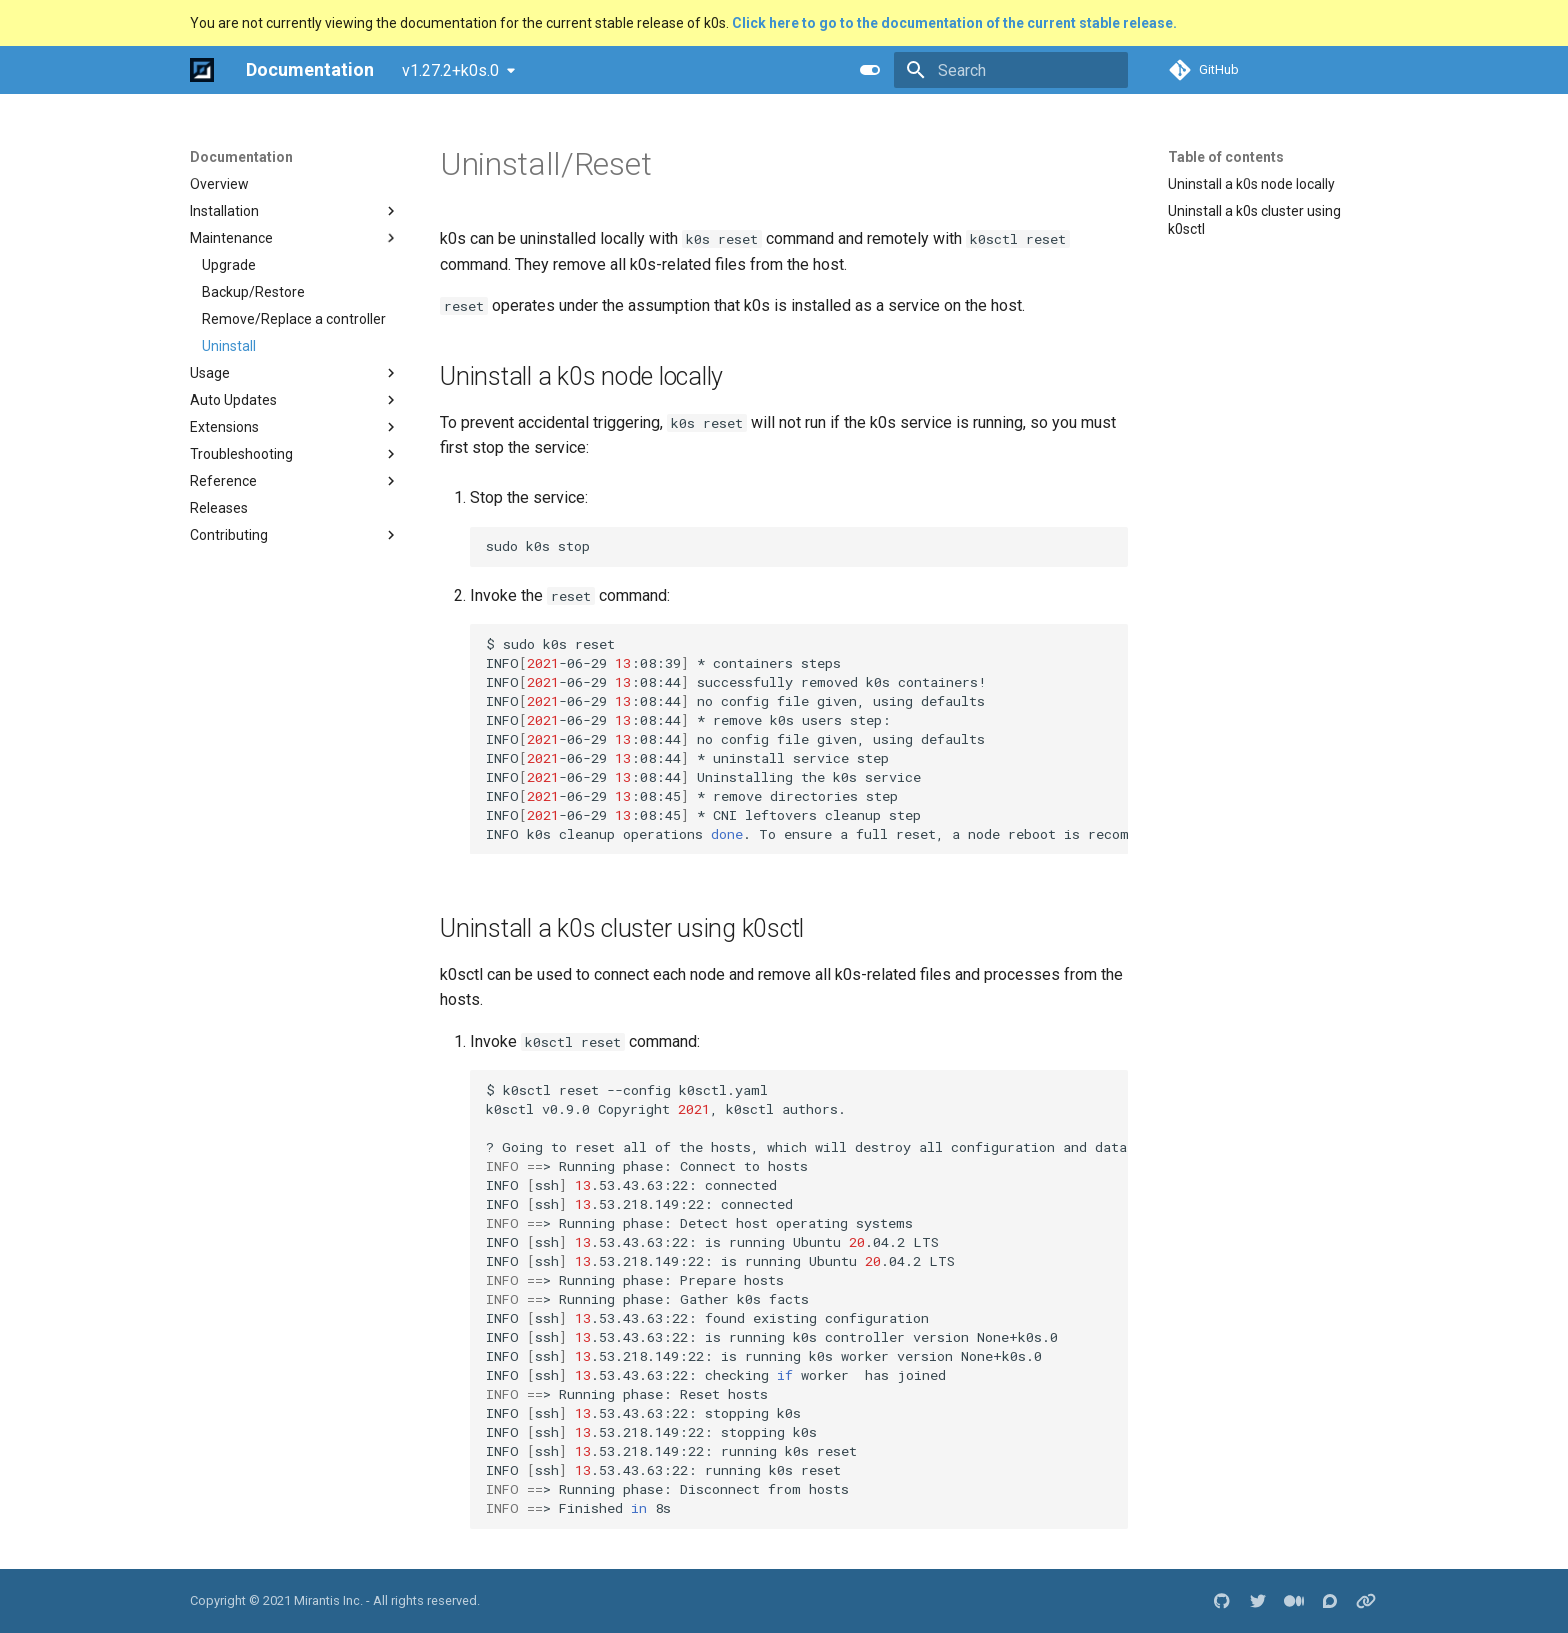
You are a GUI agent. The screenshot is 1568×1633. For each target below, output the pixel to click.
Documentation (241, 157)
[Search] (1011, 70)
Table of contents (1226, 157)
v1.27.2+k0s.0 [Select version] (450, 70)
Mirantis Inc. (328, 1600)
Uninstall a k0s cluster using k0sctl (1254, 220)
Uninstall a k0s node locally (1251, 184)
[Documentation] (202, 70)
